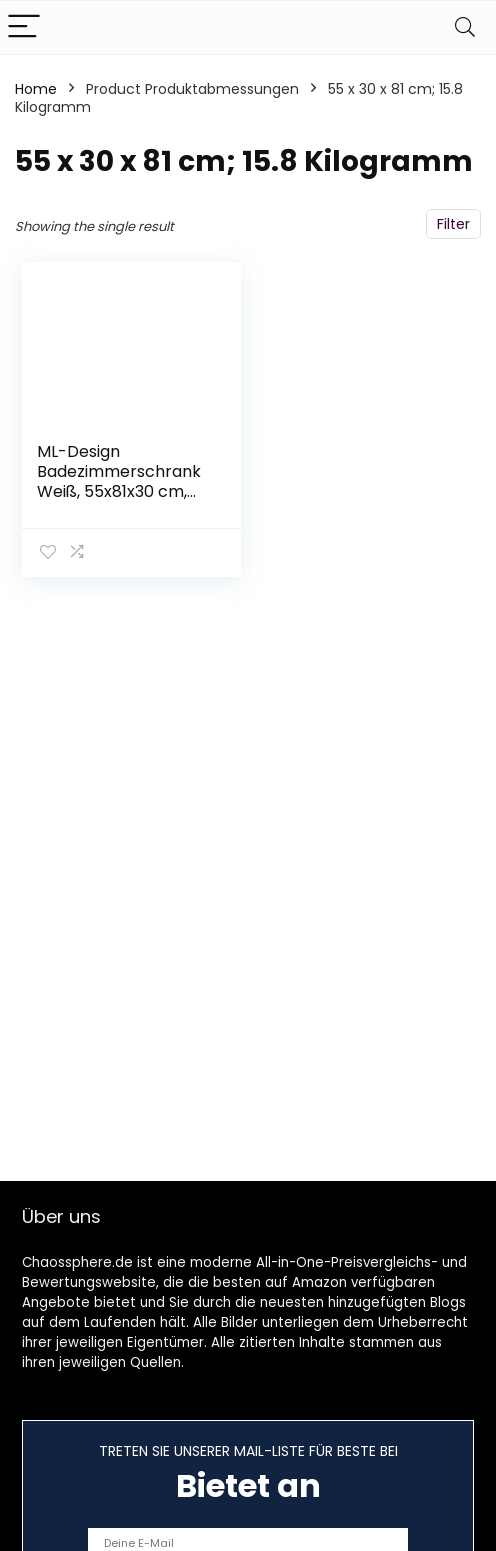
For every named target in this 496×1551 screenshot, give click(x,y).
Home (36, 89)
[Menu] (24, 27)
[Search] (465, 27)
